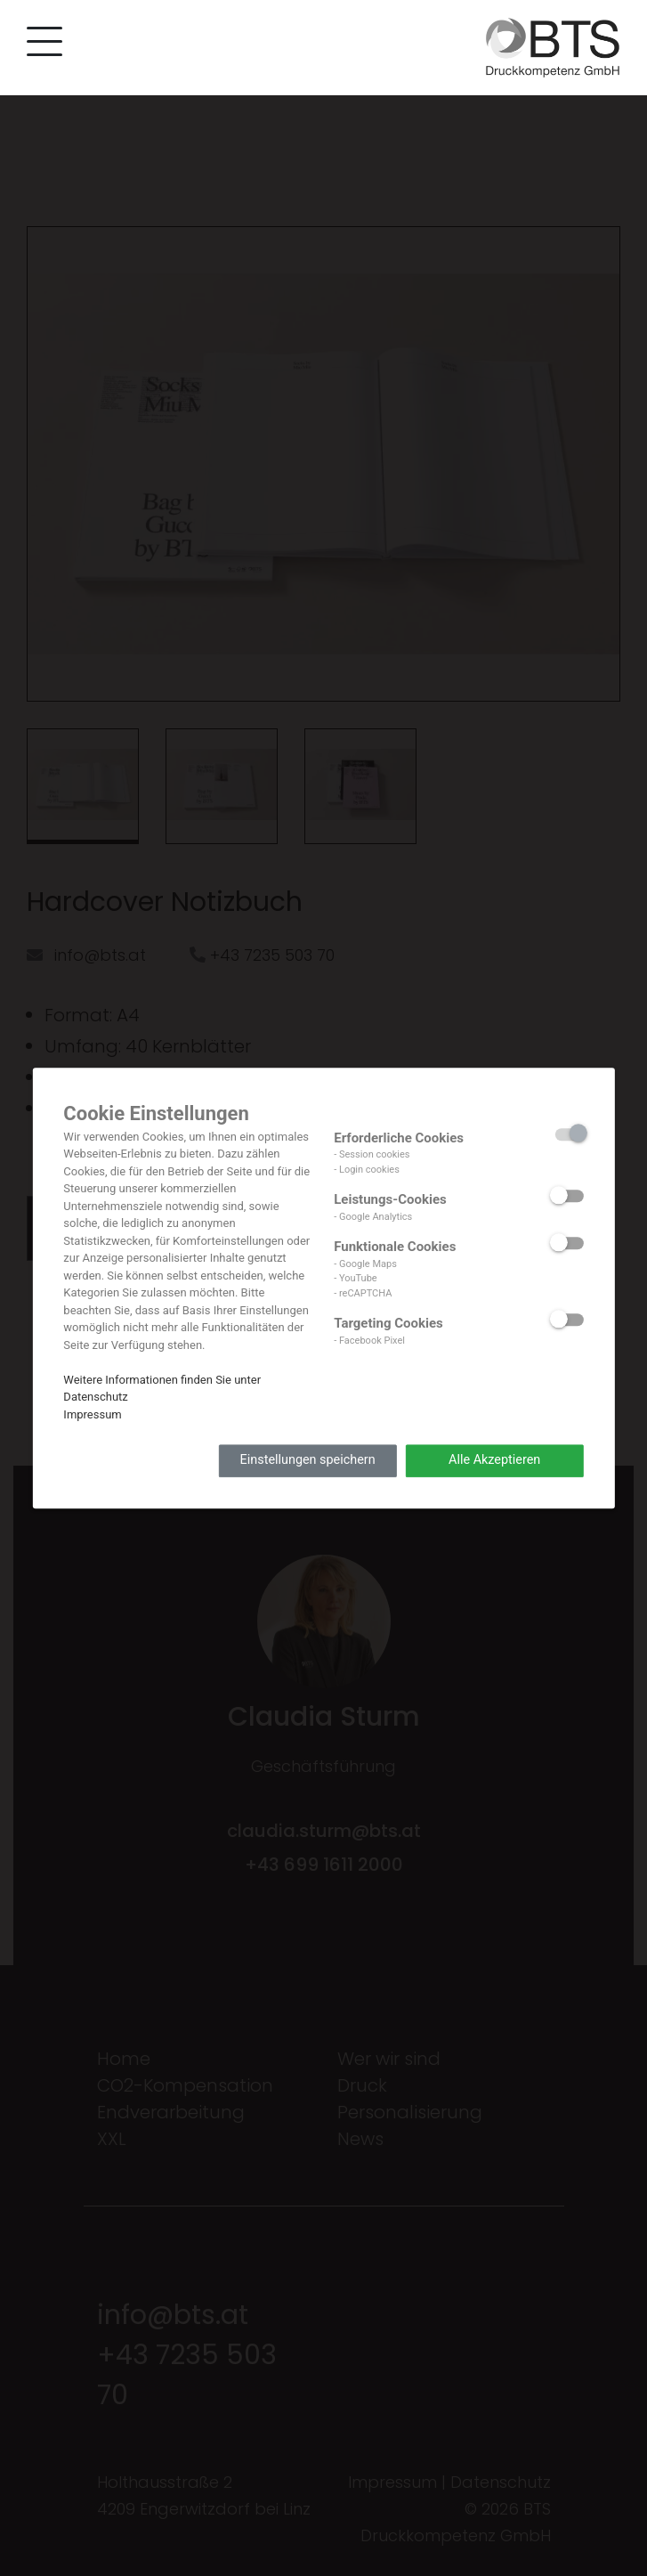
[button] (40, 45)
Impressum (92, 1414)
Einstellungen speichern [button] (308, 1460)
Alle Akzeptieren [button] (494, 1460)
